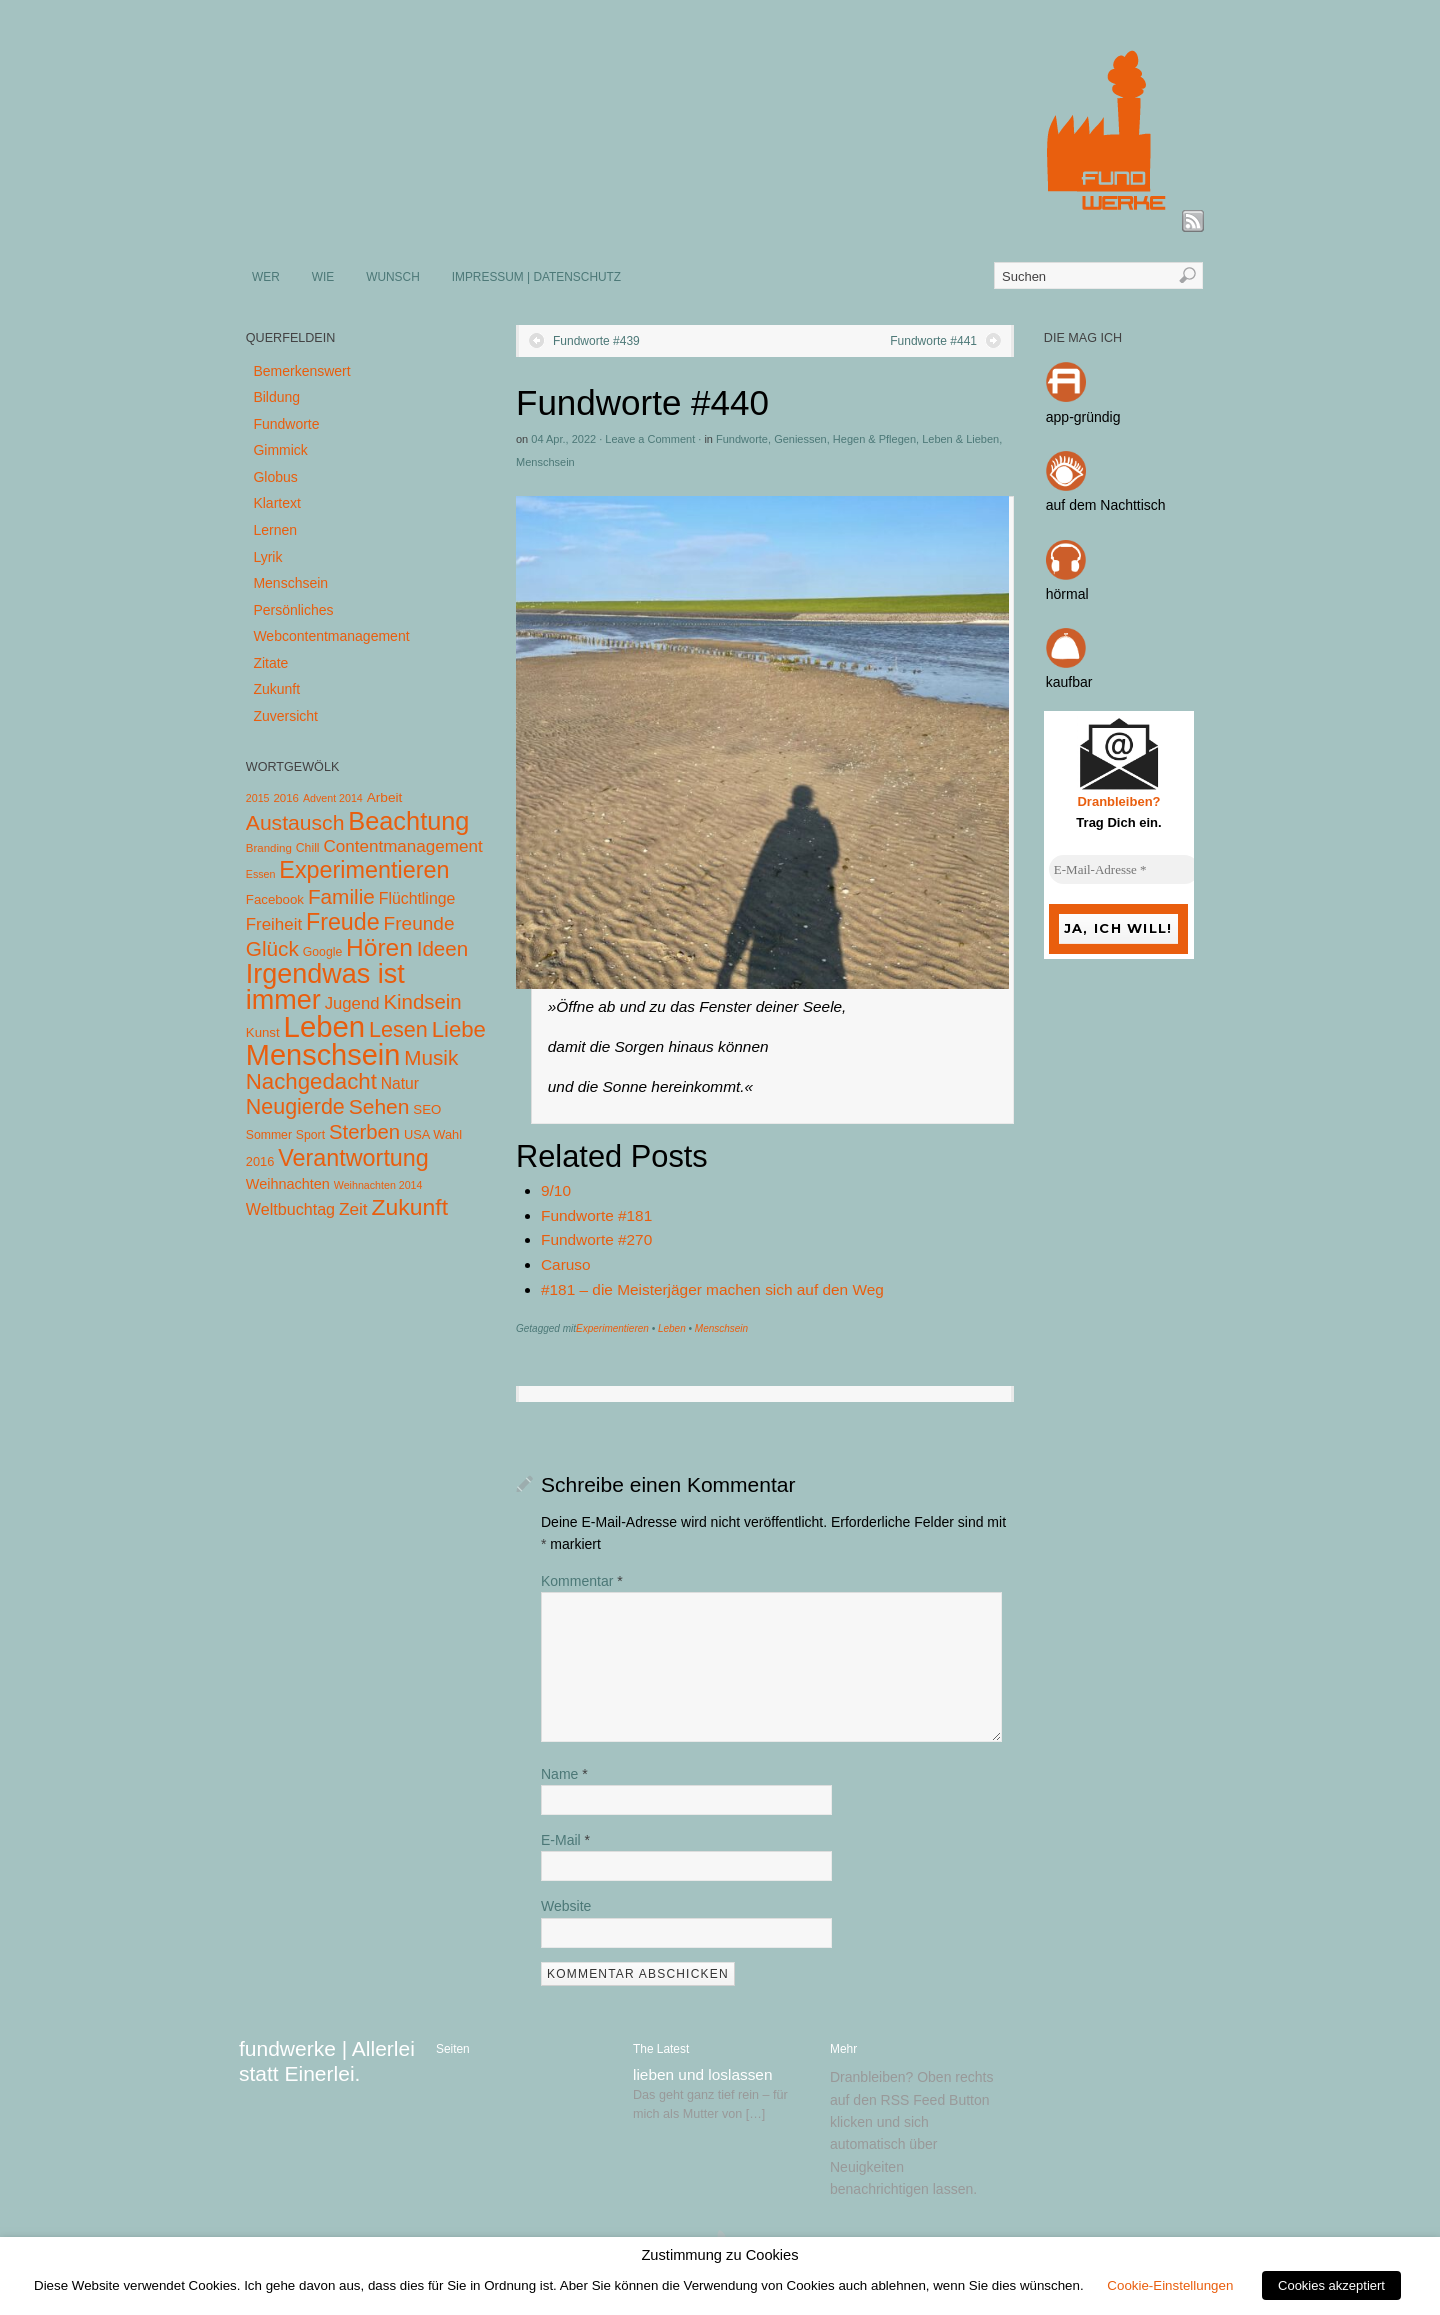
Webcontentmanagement (331, 636)
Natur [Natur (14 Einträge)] (400, 1083)
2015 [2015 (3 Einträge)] (258, 798)
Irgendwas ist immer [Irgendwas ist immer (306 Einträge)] (325, 987)
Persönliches (293, 610)
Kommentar (582, 1581)
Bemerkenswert (301, 371)
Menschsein (545, 462)
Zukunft (276, 689)
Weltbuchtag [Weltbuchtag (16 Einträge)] (290, 1209)
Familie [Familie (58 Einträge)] (341, 896)
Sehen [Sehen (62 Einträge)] (379, 1106)
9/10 (556, 1190)
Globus (275, 477)
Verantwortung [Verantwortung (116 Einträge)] (353, 1158)
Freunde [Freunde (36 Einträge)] (419, 923)
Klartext (276, 503)
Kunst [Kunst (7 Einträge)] (263, 1032)
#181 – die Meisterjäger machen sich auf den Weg (712, 1289)
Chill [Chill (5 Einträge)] (308, 848)
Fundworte (742, 439)
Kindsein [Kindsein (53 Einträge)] (422, 1002)
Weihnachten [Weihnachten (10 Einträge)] (288, 1184)
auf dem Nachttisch (1106, 505)
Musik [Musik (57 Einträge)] (431, 1057)
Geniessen (800, 439)
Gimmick (280, 450)
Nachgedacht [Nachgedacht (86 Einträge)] (311, 1081)
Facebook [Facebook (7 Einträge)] (275, 899)
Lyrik (267, 557)
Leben (672, 1328)
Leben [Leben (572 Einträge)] (325, 1026)
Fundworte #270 (596, 1239)
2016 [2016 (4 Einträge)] (286, 798)
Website (566, 1906)
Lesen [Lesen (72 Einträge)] (398, 1029)
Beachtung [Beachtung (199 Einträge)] (408, 821)
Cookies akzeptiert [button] (1331, 2285)
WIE (323, 277)
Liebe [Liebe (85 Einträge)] (459, 1029)
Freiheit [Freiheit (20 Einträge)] (274, 924)
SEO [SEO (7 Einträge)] (427, 1109)
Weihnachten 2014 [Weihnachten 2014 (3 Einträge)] (378, 1185)
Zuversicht (285, 716)
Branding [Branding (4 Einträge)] (269, 848)
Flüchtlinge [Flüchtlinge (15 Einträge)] (417, 898)
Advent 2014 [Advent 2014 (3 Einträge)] (333, 798)
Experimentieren (612, 1328)
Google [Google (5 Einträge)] (322, 952)
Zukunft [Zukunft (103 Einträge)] (410, 1207)
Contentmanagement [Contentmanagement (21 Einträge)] (402, 846)
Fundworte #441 (933, 341)
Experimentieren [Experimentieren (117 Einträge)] (364, 870)
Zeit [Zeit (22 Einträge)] (353, 1209)
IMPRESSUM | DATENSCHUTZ (536, 277)
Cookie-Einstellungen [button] (1170, 2285)
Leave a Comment (650, 439)
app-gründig (1083, 417)
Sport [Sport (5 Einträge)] (310, 1135)
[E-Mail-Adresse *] (1124, 870)
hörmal (1067, 594)
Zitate (270, 663)
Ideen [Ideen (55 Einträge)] (443, 948)
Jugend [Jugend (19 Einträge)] (352, 1003)
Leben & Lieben (960, 439)
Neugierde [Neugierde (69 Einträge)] (295, 1107)
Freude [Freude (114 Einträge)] (343, 922)
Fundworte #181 (596, 1215)
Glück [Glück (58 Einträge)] (272, 948)
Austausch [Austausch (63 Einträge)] (295, 822)
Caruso (566, 1264)
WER (266, 277)
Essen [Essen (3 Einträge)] (261, 874)
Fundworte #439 (596, 341)
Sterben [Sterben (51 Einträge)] (364, 1132)
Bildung (276, 397)
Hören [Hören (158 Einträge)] (379, 947)
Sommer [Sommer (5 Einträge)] (269, 1135)
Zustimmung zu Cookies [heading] (719, 2255)
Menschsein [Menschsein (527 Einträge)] (323, 1055)
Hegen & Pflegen (874, 439)
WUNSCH (393, 277)
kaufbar (1069, 682)
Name (564, 1774)
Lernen (275, 530)
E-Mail (565, 1840)
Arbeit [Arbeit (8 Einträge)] (385, 797)
